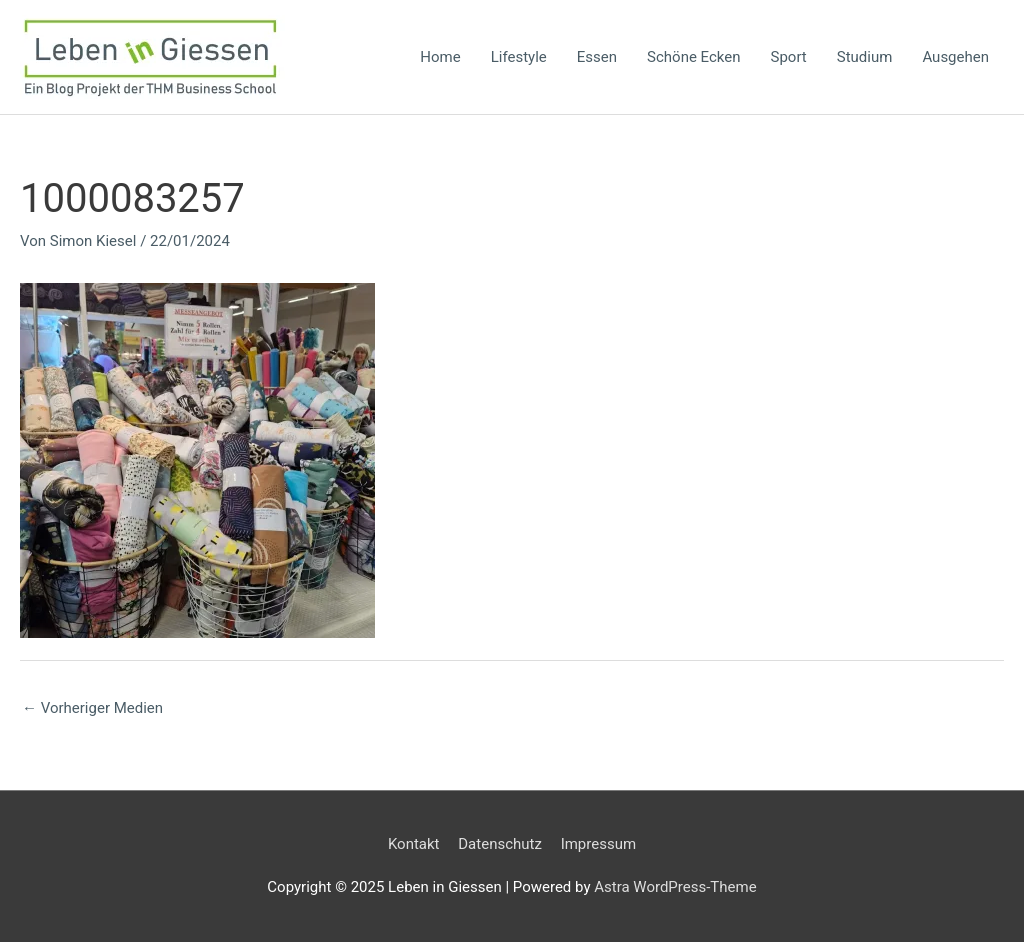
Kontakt (414, 844)
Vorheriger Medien (92, 708)
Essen (597, 57)
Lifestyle (519, 57)
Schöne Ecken (693, 57)
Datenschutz (500, 844)
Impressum (598, 844)
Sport (789, 57)
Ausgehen (955, 57)
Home (440, 57)
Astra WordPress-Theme (675, 887)
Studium (865, 57)
